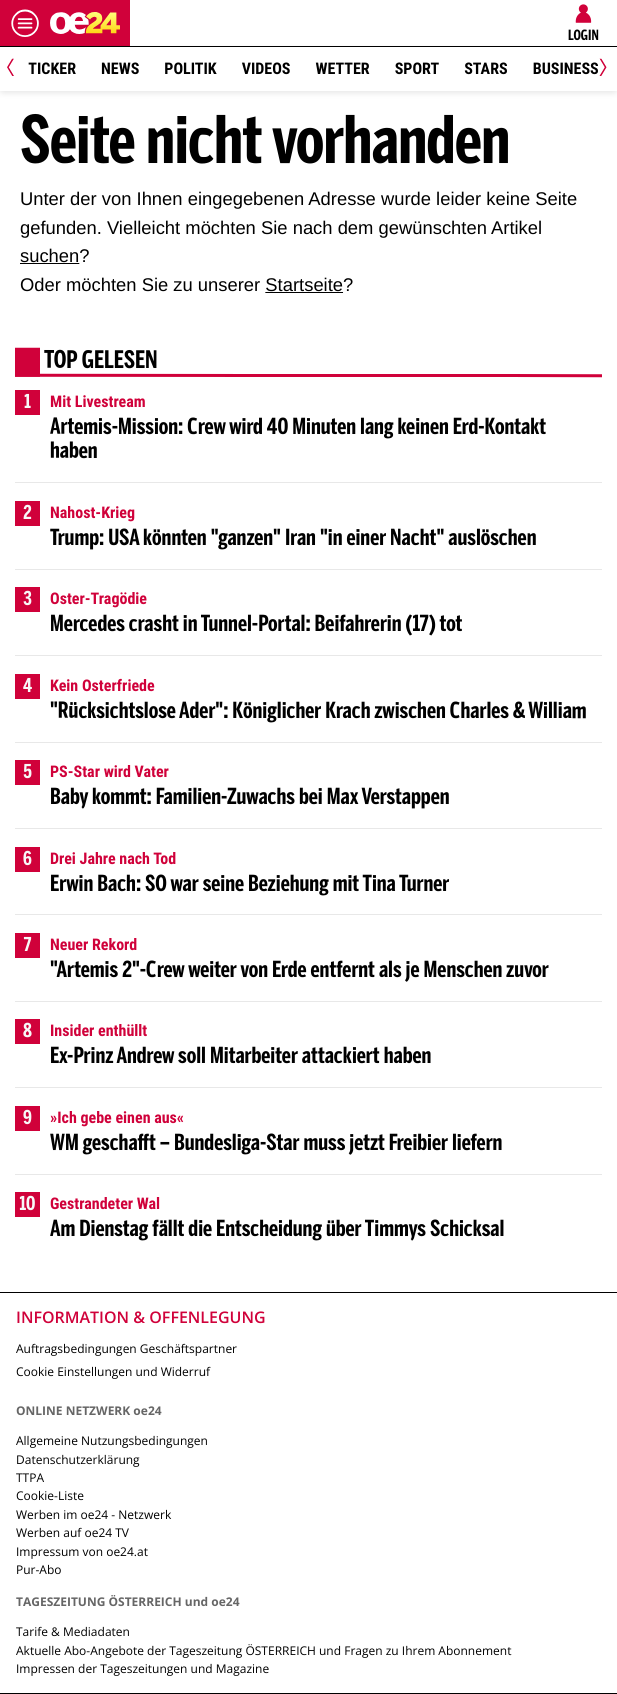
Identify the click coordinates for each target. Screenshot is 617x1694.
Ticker (52, 68)
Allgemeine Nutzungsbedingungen (112, 1440)
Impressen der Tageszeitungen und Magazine (142, 1668)
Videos (266, 68)
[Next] (599, 69)
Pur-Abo (39, 1569)
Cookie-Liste (50, 1495)
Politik (190, 68)
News (120, 68)
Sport (417, 68)
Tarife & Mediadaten (73, 1631)
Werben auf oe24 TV (72, 1532)
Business (566, 68)
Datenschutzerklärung (78, 1459)
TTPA (30, 1477)
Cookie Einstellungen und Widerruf (113, 1371)
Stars (485, 68)
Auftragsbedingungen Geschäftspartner (126, 1348)
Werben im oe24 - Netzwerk (93, 1514)
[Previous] (17, 69)
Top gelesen (101, 362)
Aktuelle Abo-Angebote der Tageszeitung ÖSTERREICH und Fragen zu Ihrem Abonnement (263, 1650)
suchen (49, 255)
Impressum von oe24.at (82, 1551)
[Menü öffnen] (25, 23)
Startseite (304, 284)
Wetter (342, 68)
